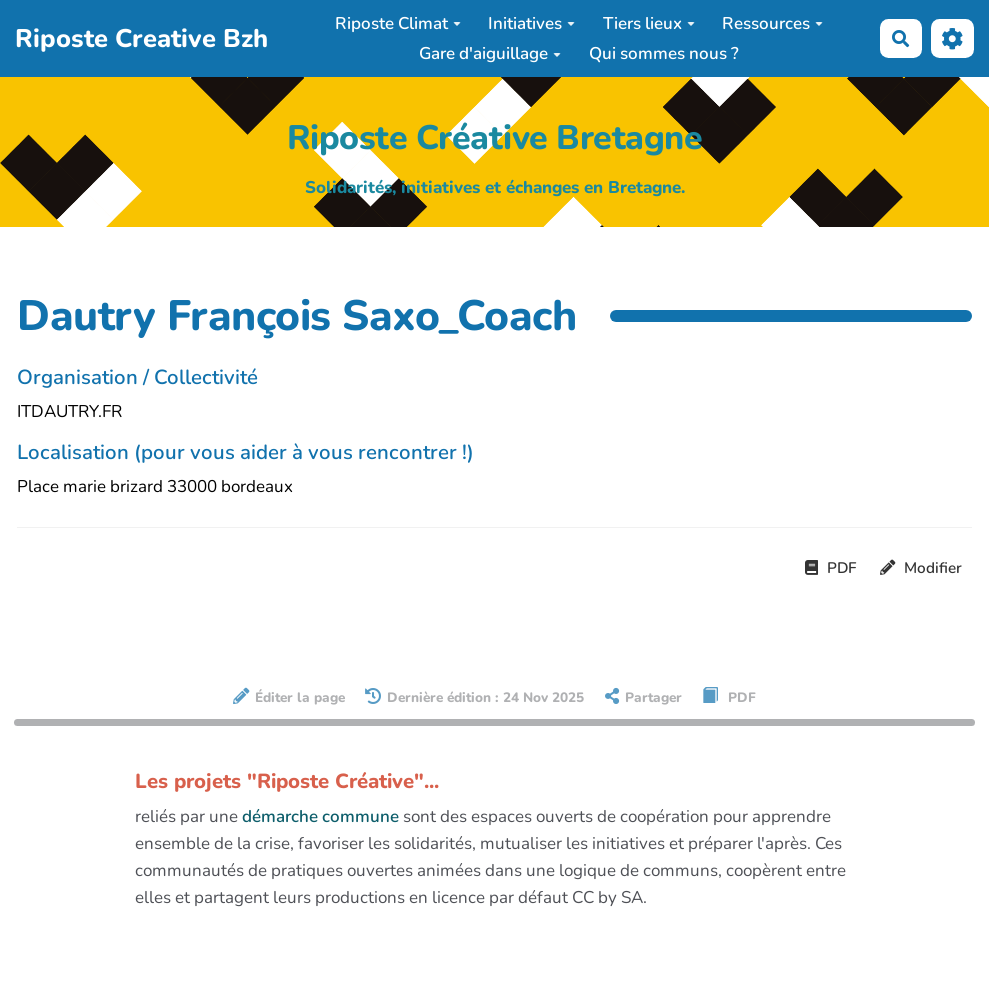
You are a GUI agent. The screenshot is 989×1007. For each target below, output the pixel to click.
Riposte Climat (398, 23)
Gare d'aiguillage (490, 53)
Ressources (772, 23)
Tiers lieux (649, 23)
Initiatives (531, 23)
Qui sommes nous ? (664, 53)
